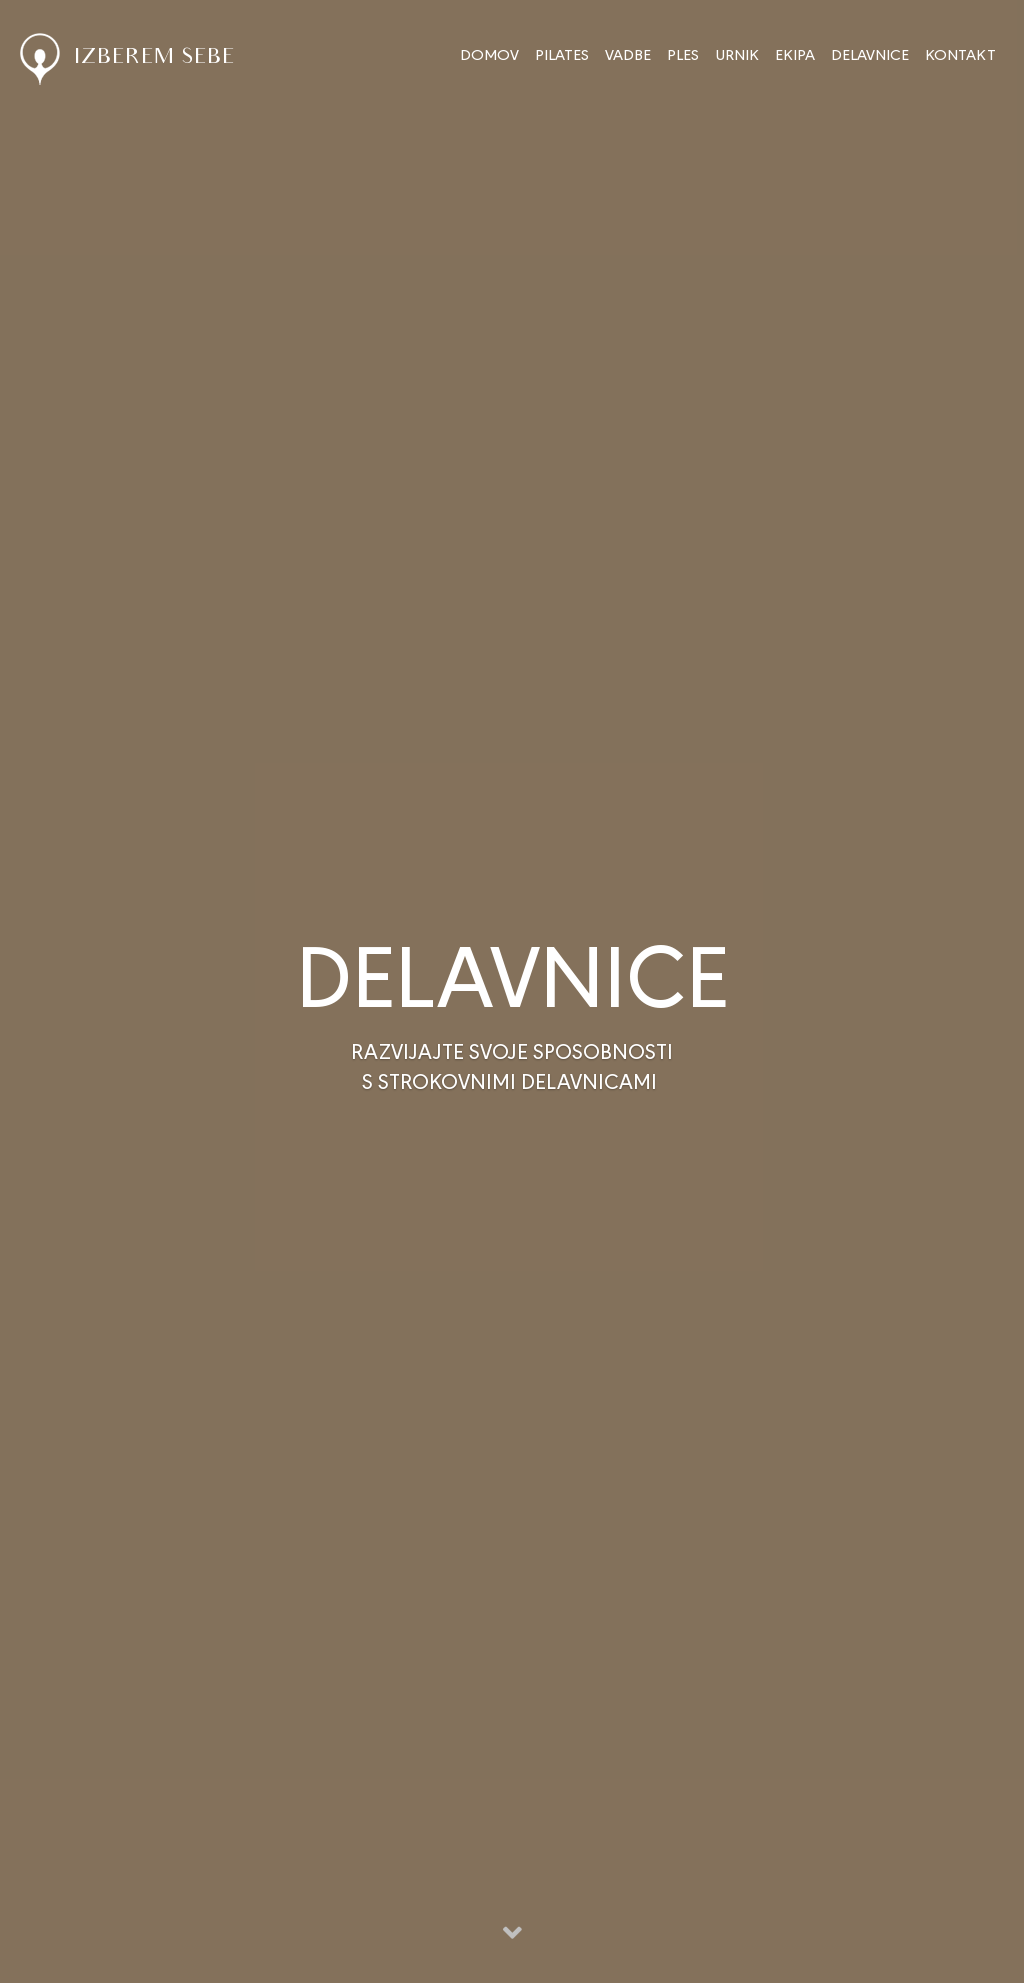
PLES (683, 53)
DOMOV (489, 53)
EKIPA (795, 53)
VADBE (628, 53)
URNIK (737, 53)
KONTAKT (960, 53)
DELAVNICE (870, 53)
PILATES (562, 53)
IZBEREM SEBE (127, 58)
